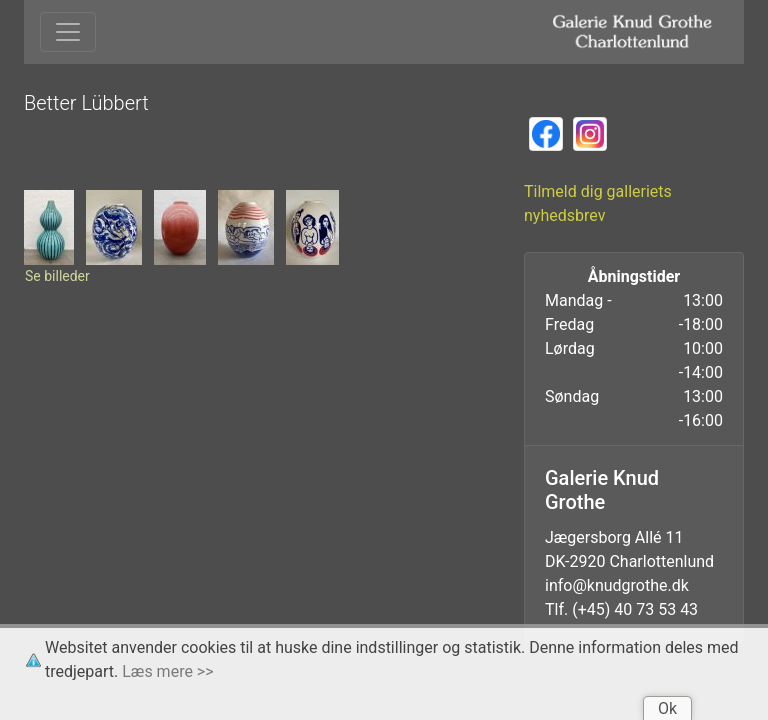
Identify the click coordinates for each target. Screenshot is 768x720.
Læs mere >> (167, 671)
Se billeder (57, 276)
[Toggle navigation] (68, 32)
